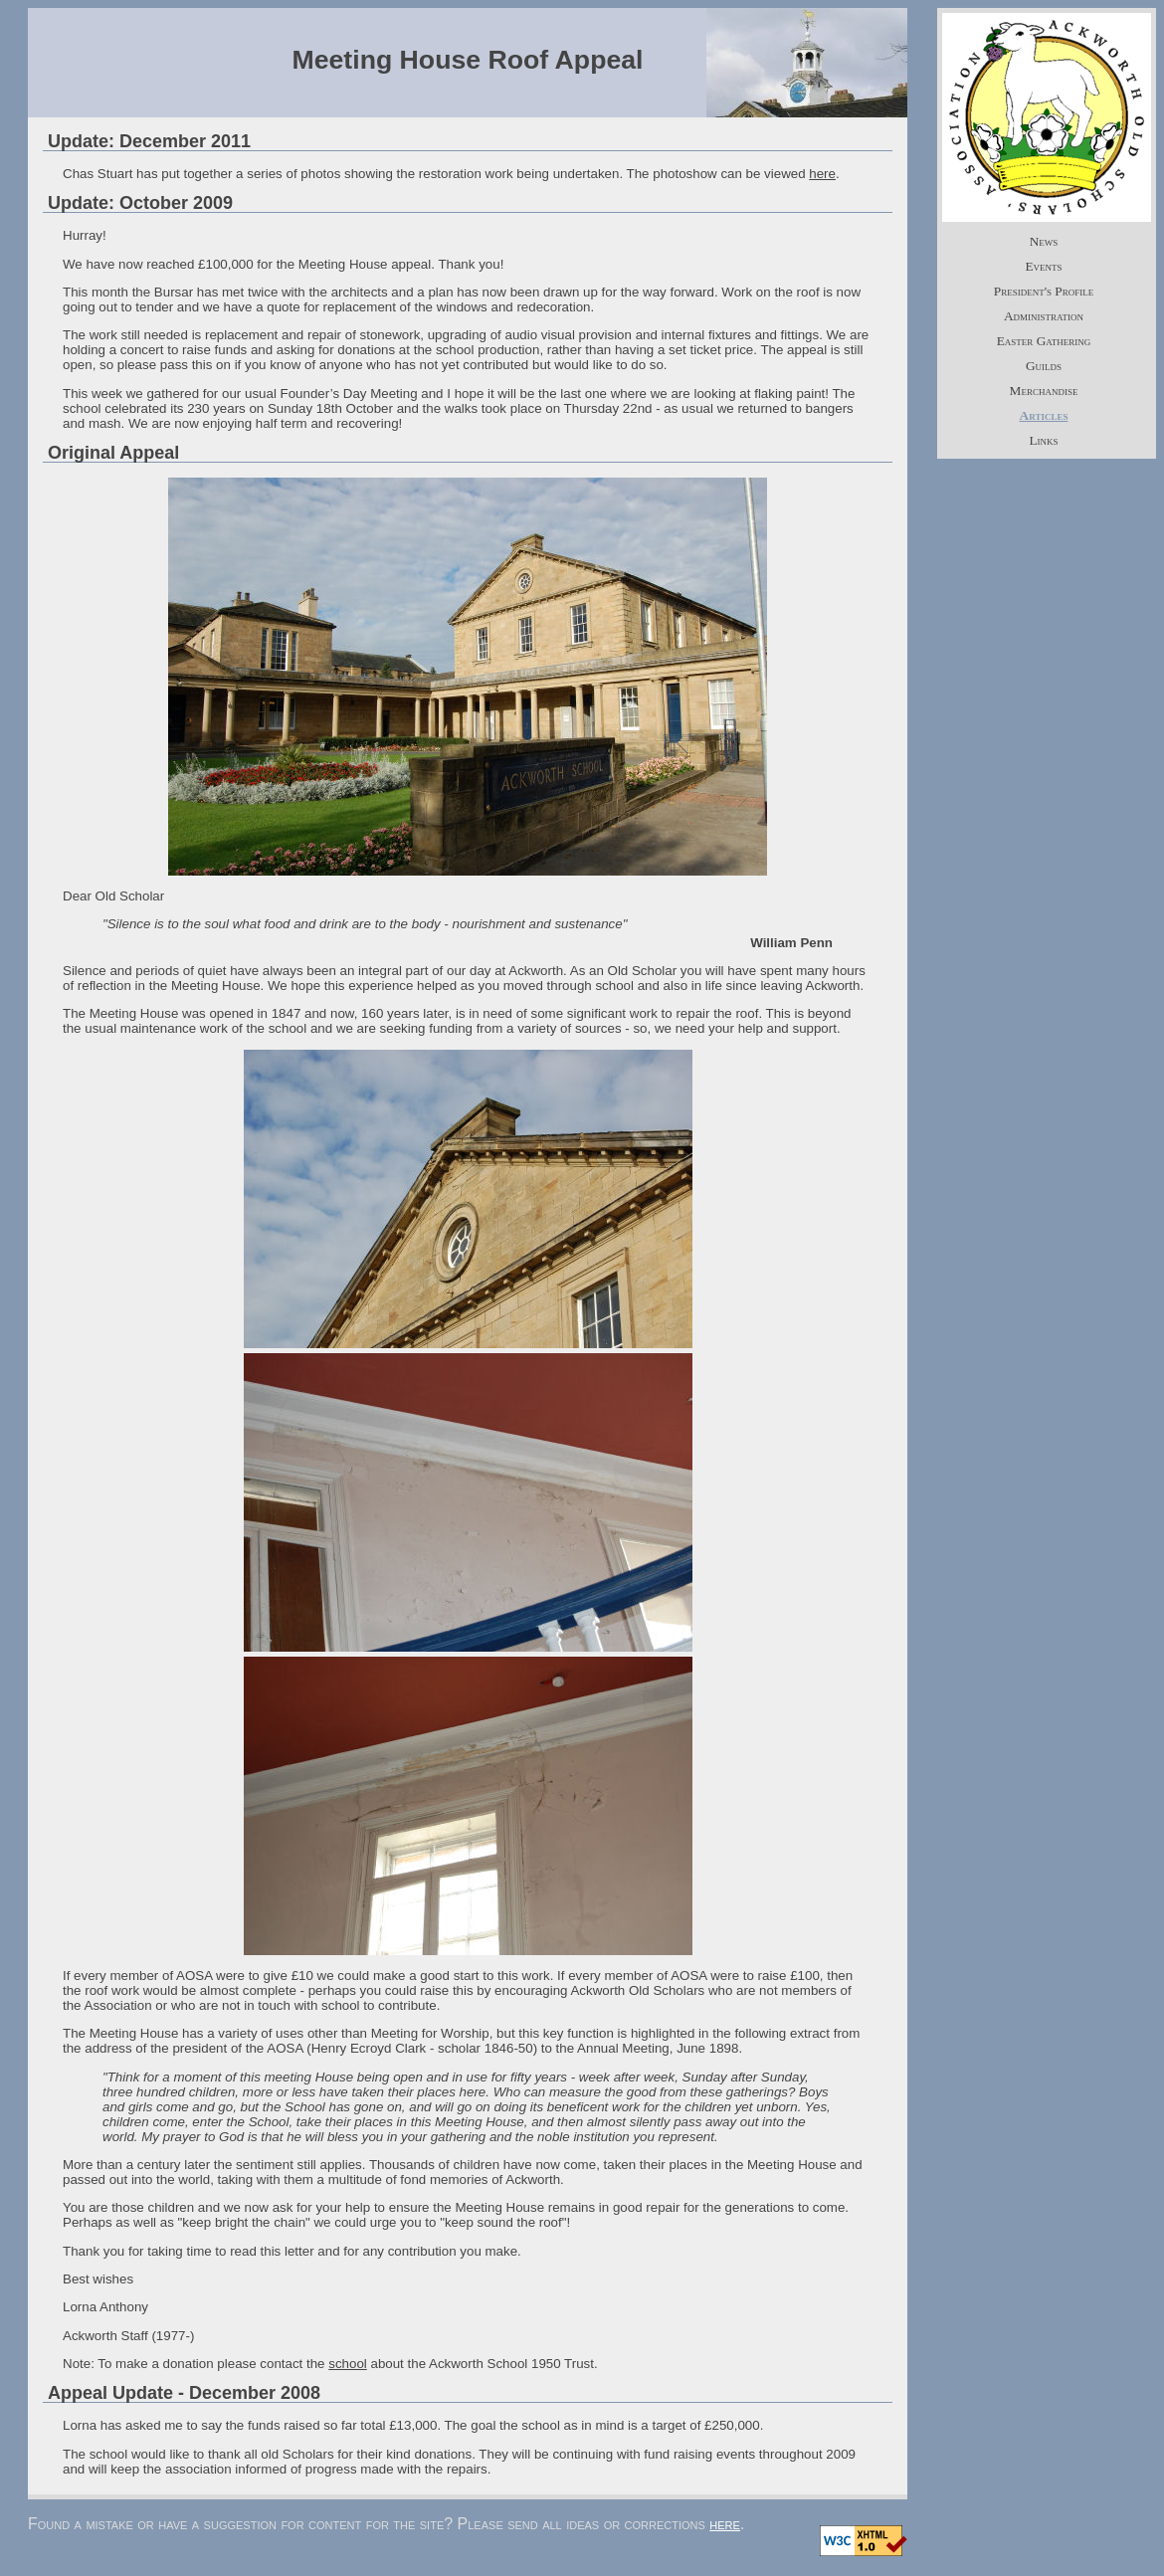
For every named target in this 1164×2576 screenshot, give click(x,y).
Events (1043, 266)
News (1044, 241)
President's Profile (1044, 291)
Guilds (1044, 365)
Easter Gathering (1044, 340)
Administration (1043, 315)
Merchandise (1044, 390)
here (822, 173)
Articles (1044, 415)
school (347, 2363)
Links (1043, 440)
